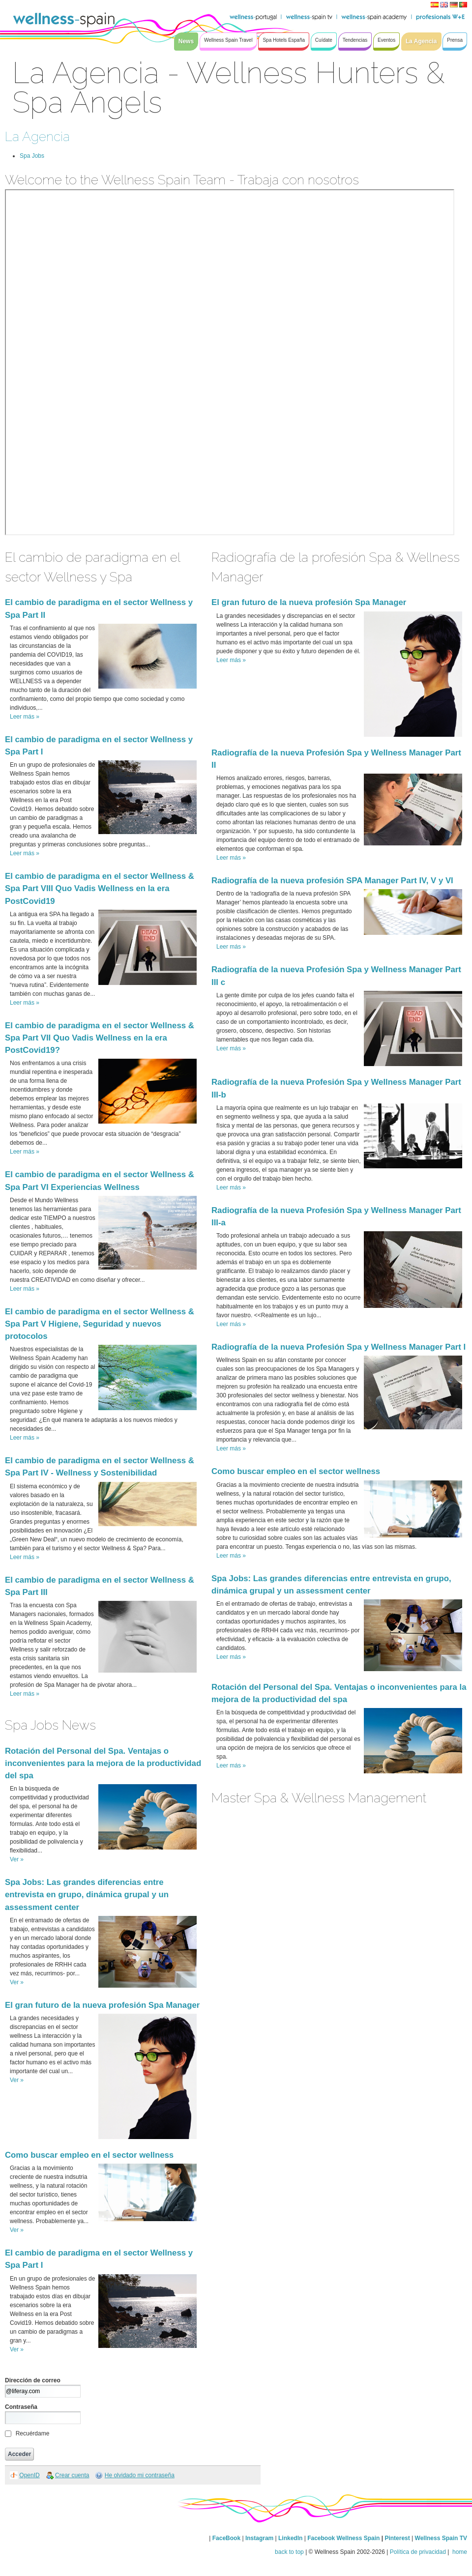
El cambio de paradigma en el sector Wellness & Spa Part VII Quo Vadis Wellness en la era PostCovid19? (99, 1038)
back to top (289, 2551)
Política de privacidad (418, 2551)
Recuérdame (33, 2433)
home (459, 2551)
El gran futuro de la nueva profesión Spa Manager (102, 2005)
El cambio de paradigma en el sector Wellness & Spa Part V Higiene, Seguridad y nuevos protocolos (99, 1324)
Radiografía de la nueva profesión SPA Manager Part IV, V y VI (332, 880)
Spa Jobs (32, 155)
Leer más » (24, 716)
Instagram (259, 2538)
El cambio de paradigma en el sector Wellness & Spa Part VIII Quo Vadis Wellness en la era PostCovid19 (99, 888)
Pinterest (398, 2538)
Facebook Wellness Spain (343, 2538)
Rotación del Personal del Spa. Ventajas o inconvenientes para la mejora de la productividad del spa (103, 1763)
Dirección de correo (32, 2380)
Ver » (17, 1859)
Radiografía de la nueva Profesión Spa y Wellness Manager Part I (338, 1347)
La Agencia (37, 136)
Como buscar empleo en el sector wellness (89, 2155)
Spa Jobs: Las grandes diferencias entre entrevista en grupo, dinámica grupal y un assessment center (87, 1894)
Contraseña (21, 2406)
